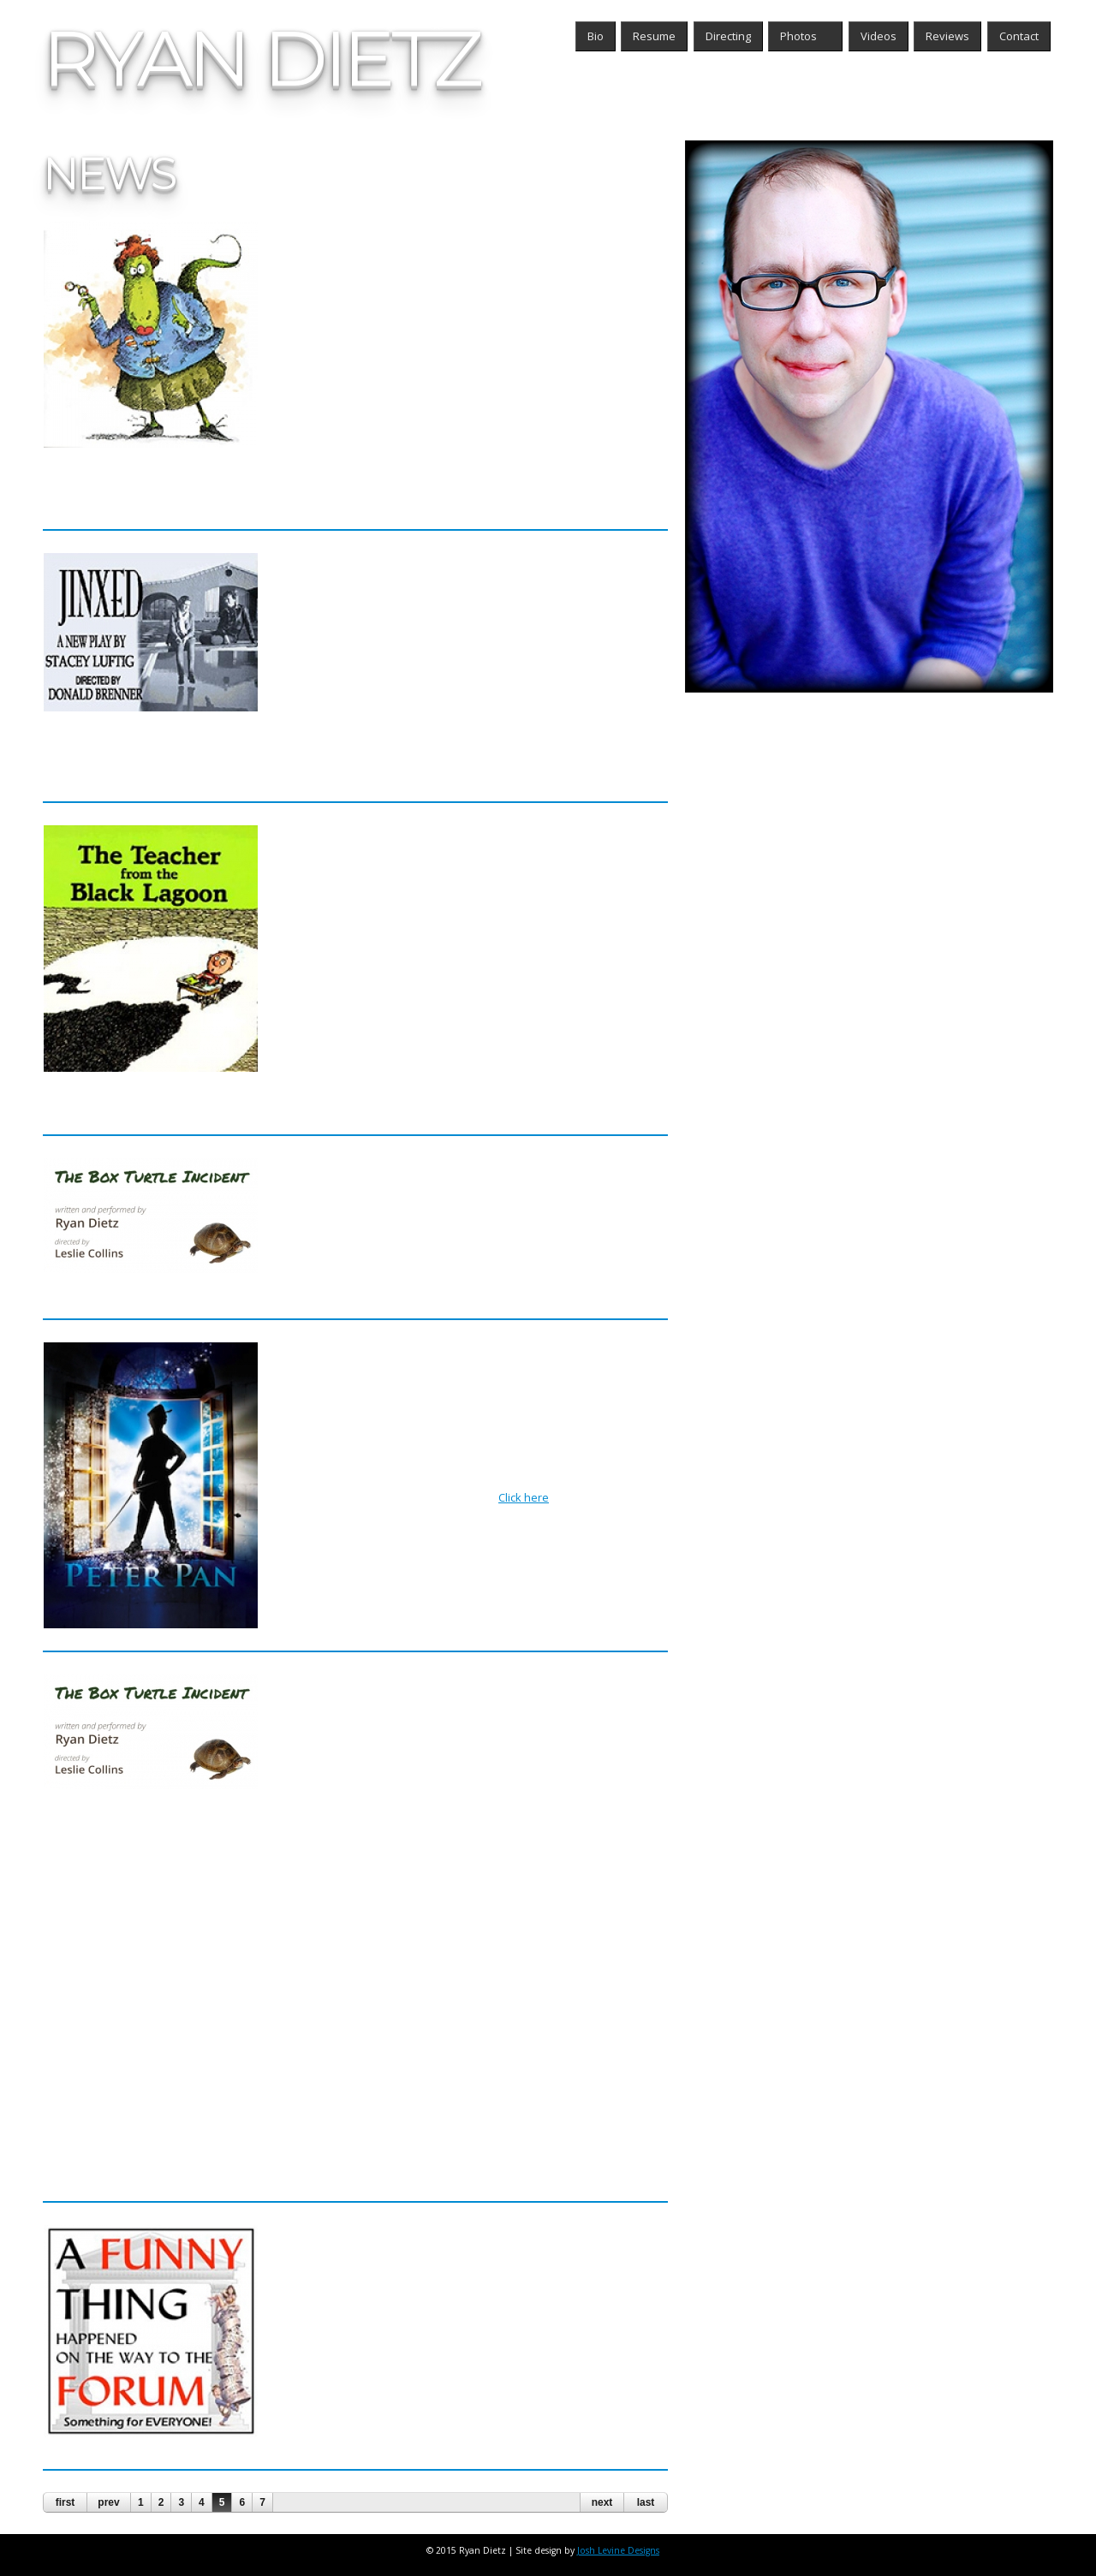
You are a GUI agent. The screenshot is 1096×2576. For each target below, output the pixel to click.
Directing (728, 36)
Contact (1019, 36)
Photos (801, 36)
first (65, 2502)
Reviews (947, 36)
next (602, 2502)
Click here (528, 1497)
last (646, 2502)
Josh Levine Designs (623, 2550)
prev (108, 2502)
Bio (595, 36)
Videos (878, 36)
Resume (654, 36)
